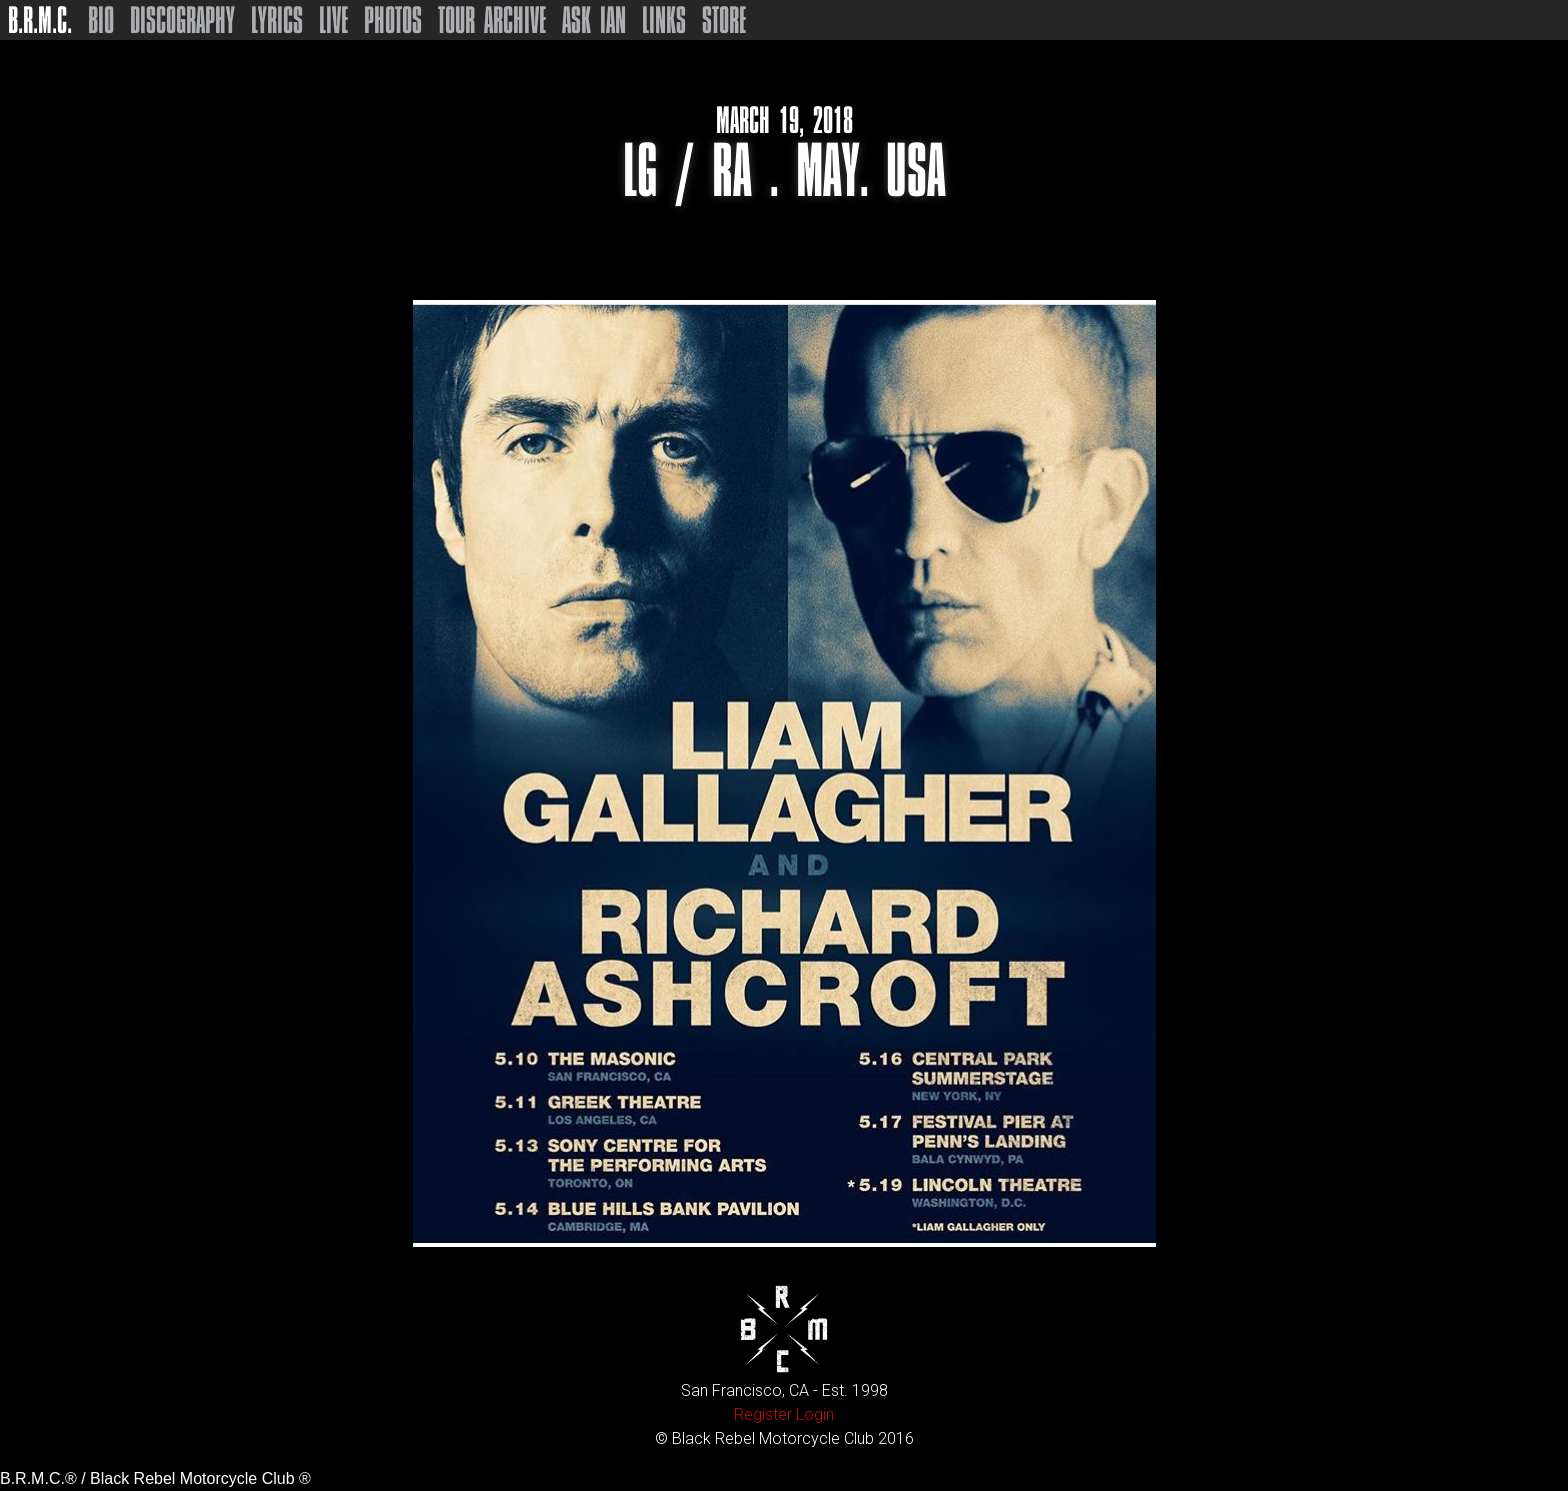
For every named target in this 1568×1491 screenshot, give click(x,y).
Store (724, 20)
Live (333, 20)
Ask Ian (594, 20)
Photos (393, 20)
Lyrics (277, 20)
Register (763, 1414)
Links (664, 20)
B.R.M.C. (40, 20)
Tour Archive (492, 20)
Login (815, 1414)
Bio (101, 20)
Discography (182, 20)
